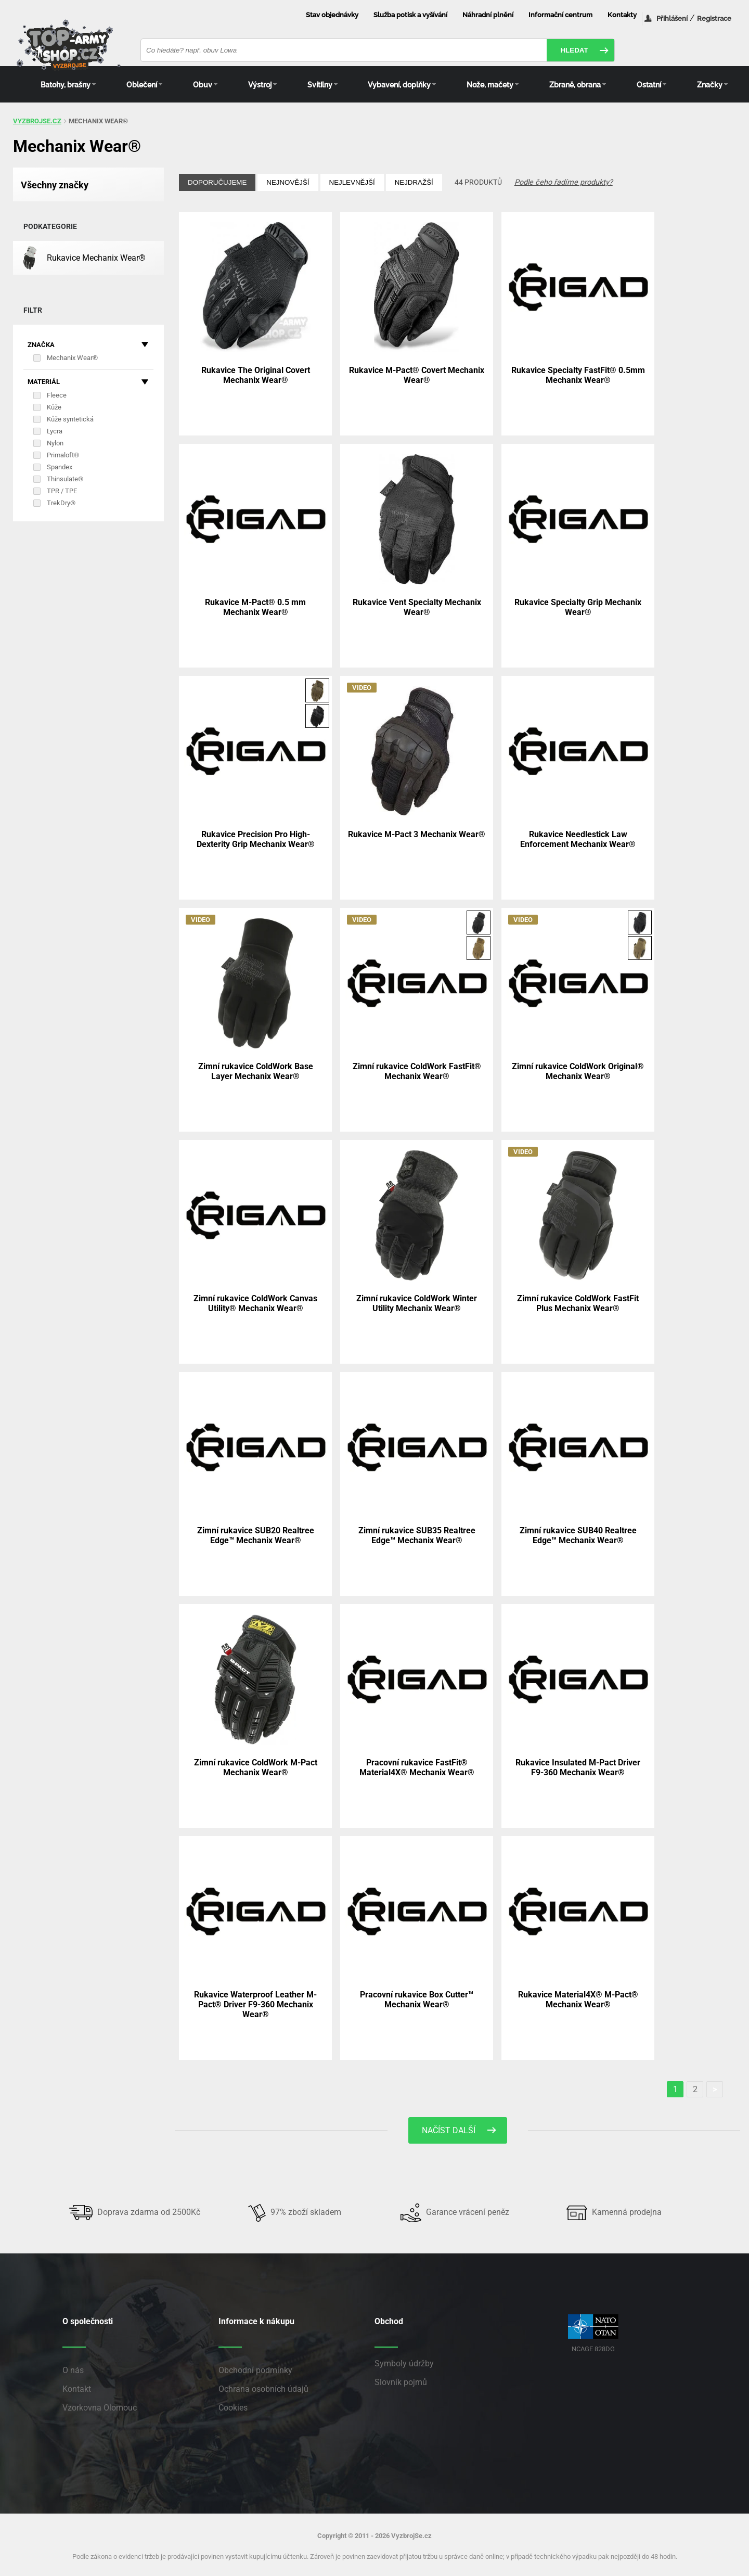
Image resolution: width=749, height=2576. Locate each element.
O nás (73, 2370)
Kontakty (622, 15)
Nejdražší (414, 182)
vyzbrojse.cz (37, 121)
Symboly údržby (404, 2363)
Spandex (59, 467)
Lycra (54, 431)
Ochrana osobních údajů (263, 2389)
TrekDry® (61, 503)
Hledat (574, 50)
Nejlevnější (352, 182)
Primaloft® (63, 455)
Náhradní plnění (487, 15)
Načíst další (448, 2130)
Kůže (54, 407)
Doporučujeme (217, 182)
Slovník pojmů (400, 2382)
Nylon (55, 443)
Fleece (57, 395)
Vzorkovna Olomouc (99, 2408)
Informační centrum (560, 15)
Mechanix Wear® (72, 358)
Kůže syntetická (70, 419)
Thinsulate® (65, 479)
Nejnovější (287, 182)
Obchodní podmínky (255, 2370)
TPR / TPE (62, 491)
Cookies (233, 2408)
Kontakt (76, 2389)
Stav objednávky (332, 15)
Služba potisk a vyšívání (410, 15)
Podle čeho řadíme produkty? (563, 182)
